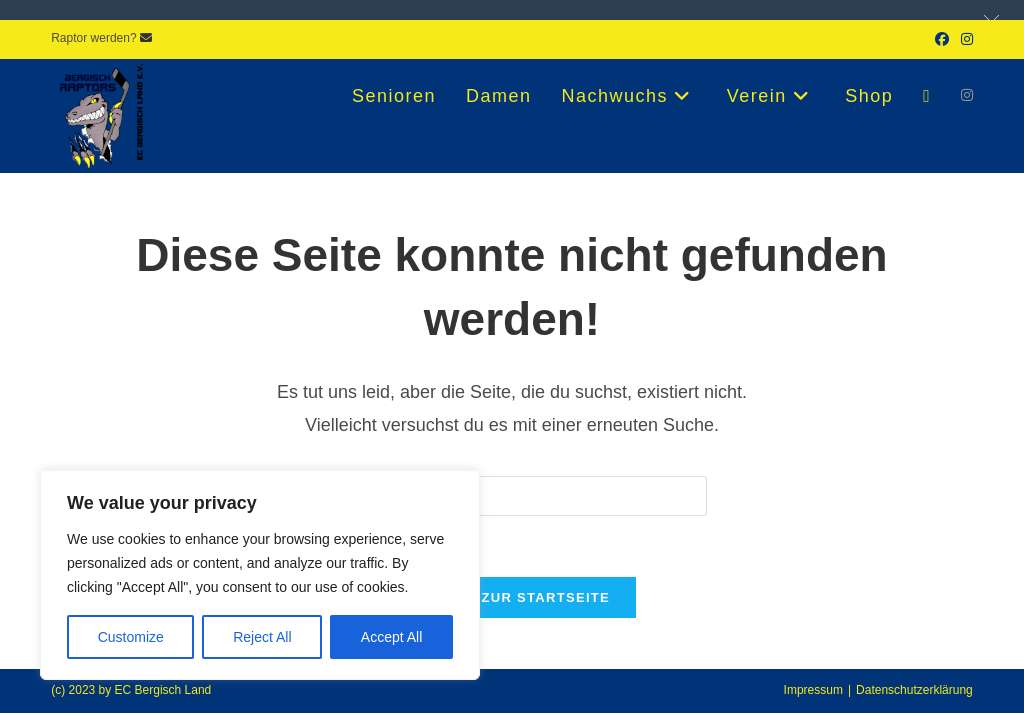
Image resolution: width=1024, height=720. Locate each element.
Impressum (813, 690)
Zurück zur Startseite (512, 597)
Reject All (262, 637)
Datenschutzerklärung (914, 690)
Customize (131, 637)
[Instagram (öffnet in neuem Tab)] (964, 39)
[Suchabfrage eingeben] (512, 496)
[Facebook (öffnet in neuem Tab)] (942, 39)
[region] (260, 575)
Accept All (391, 637)
